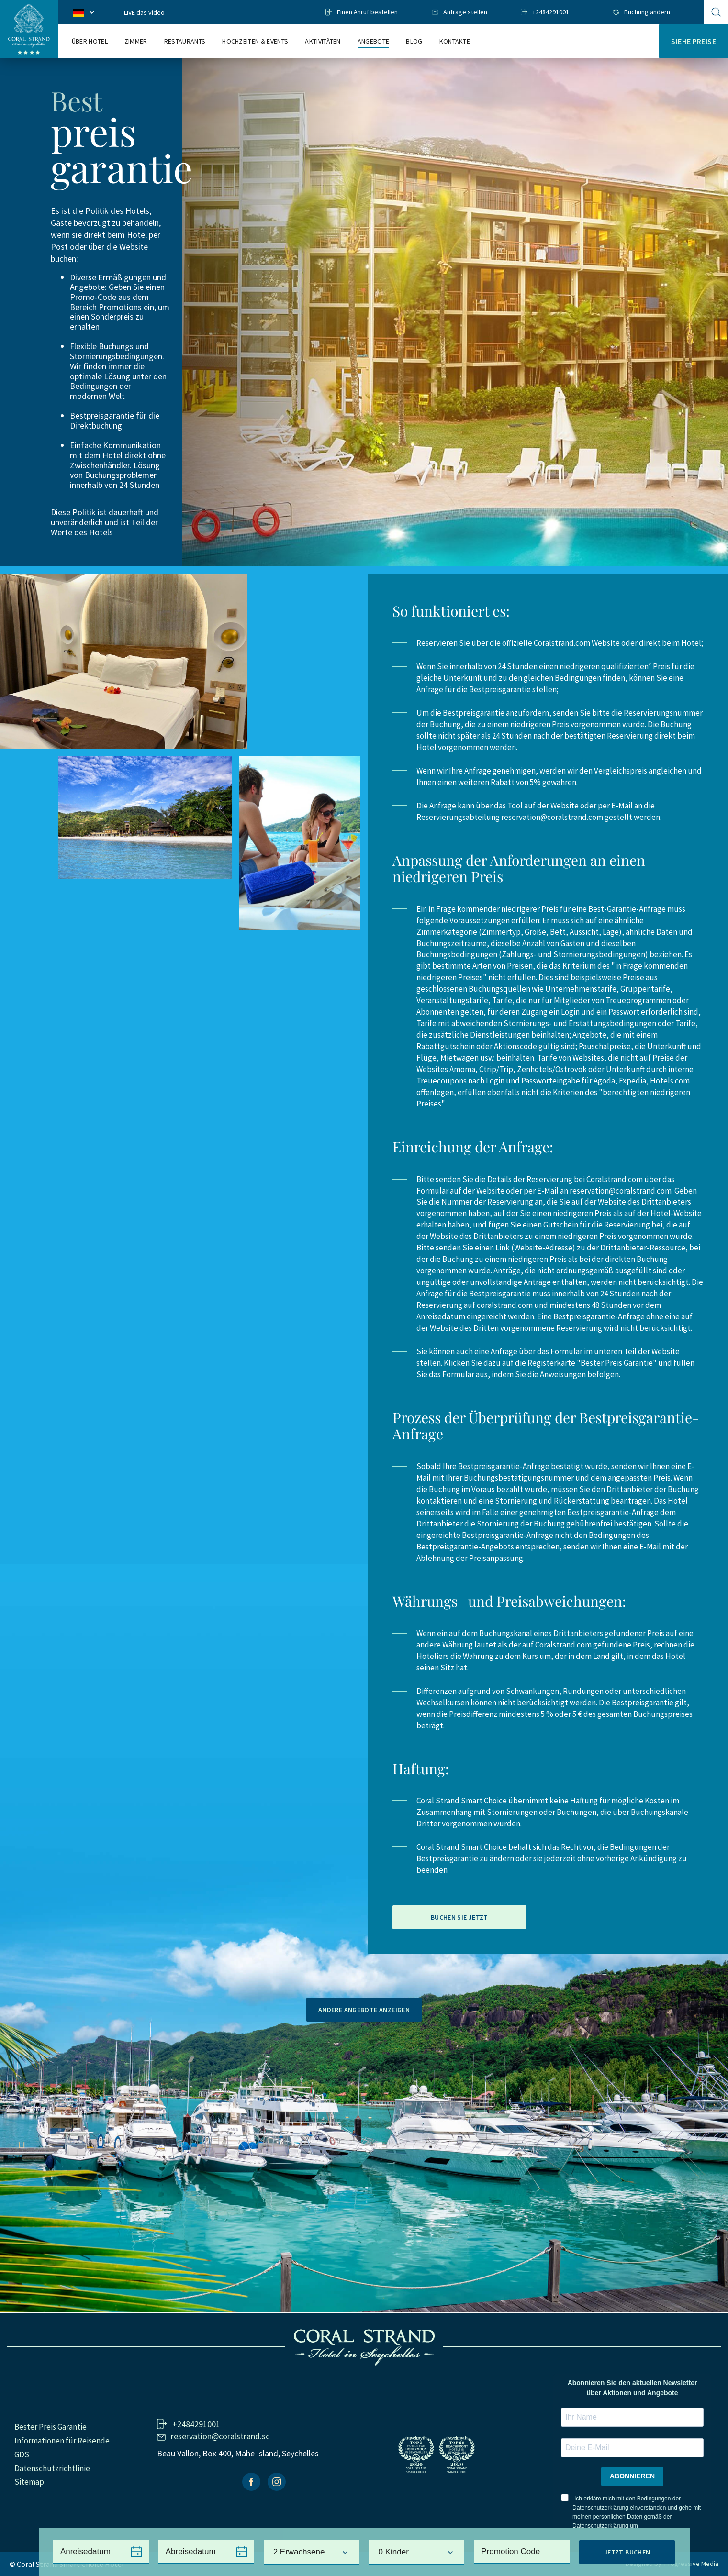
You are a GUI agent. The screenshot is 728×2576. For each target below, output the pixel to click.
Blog (414, 41)
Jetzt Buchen (627, 2552)
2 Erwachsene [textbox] (299, 2551)
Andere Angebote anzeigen (364, 2009)
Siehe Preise (693, 41)
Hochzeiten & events (255, 41)
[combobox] (311, 2552)
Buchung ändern (647, 12)
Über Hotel (90, 41)
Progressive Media (691, 2563)
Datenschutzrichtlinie (52, 2468)
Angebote (374, 41)
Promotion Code (510, 2551)
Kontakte (454, 41)
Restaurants (185, 41)
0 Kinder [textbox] (393, 2551)
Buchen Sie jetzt (459, 1917)
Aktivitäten (323, 41)
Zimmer (135, 41)
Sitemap (29, 2481)
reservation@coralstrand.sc (220, 2436)
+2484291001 (550, 12)
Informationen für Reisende (62, 2440)
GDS (21, 2454)
